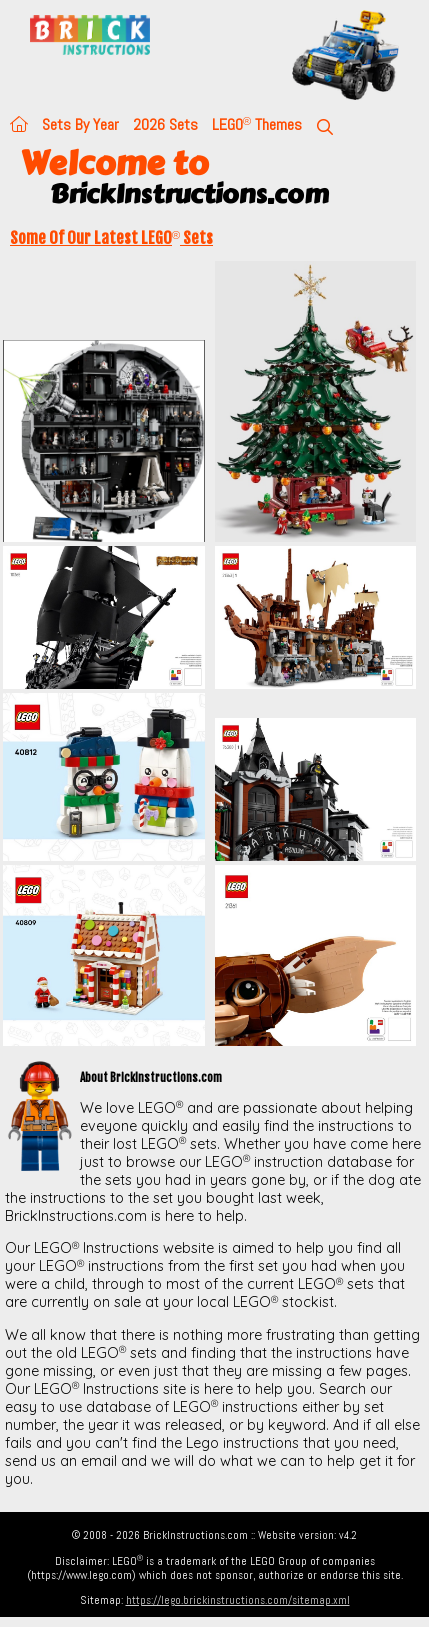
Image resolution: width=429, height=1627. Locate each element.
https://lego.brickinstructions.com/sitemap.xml (238, 1600)
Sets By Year (80, 124)
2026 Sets (165, 124)
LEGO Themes (257, 124)
